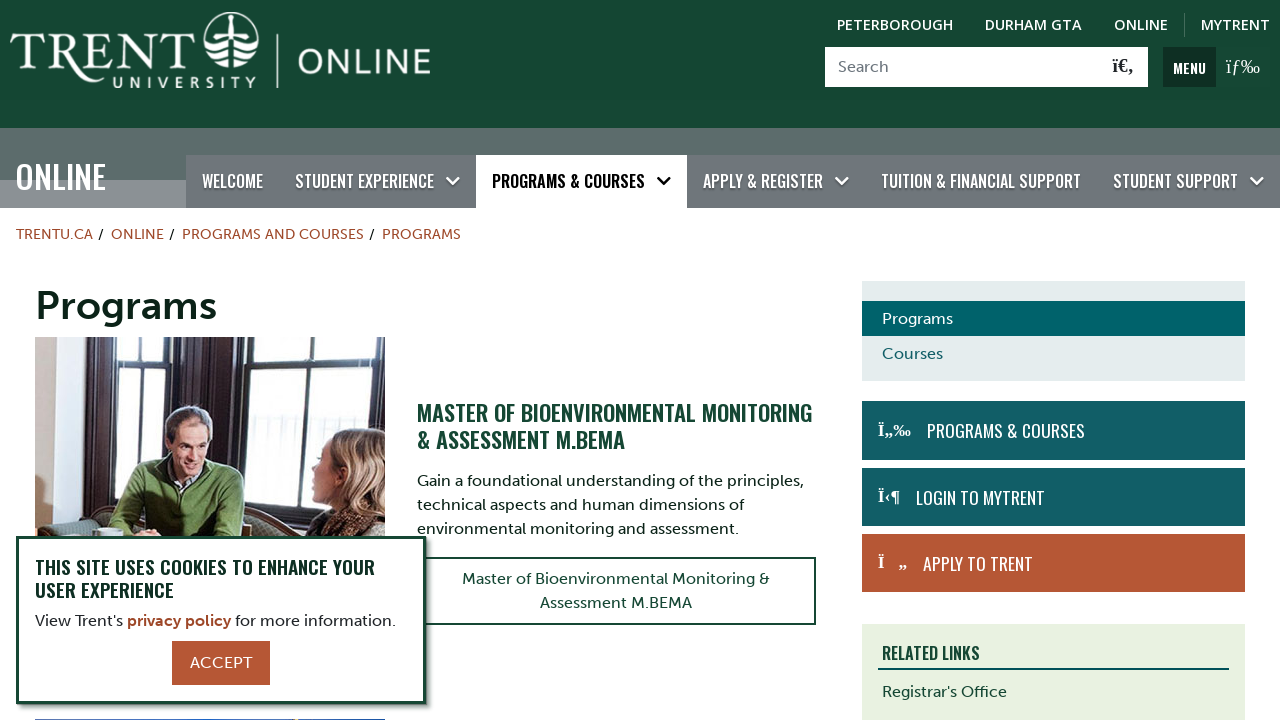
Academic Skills (939, 699)
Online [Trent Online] (1141, 24)
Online (60, 147)
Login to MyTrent (980, 469)
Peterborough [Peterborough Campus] (895, 24)
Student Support (1175, 153)
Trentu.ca (54, 206)
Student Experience (364, 153)
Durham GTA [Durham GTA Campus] (1033, 24)
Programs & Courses (568, 153)
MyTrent (1235, 24)
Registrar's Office (944, 664)
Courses (912, 326)
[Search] (962, 67)
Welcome (232, 153)
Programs (421, 206)
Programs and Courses (273, 206)
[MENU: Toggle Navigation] (1216, 67)
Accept (221, 662)
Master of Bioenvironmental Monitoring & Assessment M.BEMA (616, 562)
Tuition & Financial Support (981, 153)
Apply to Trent (978, 535)
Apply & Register (763, 153)
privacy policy (179, 620)
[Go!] (1123, 67)
